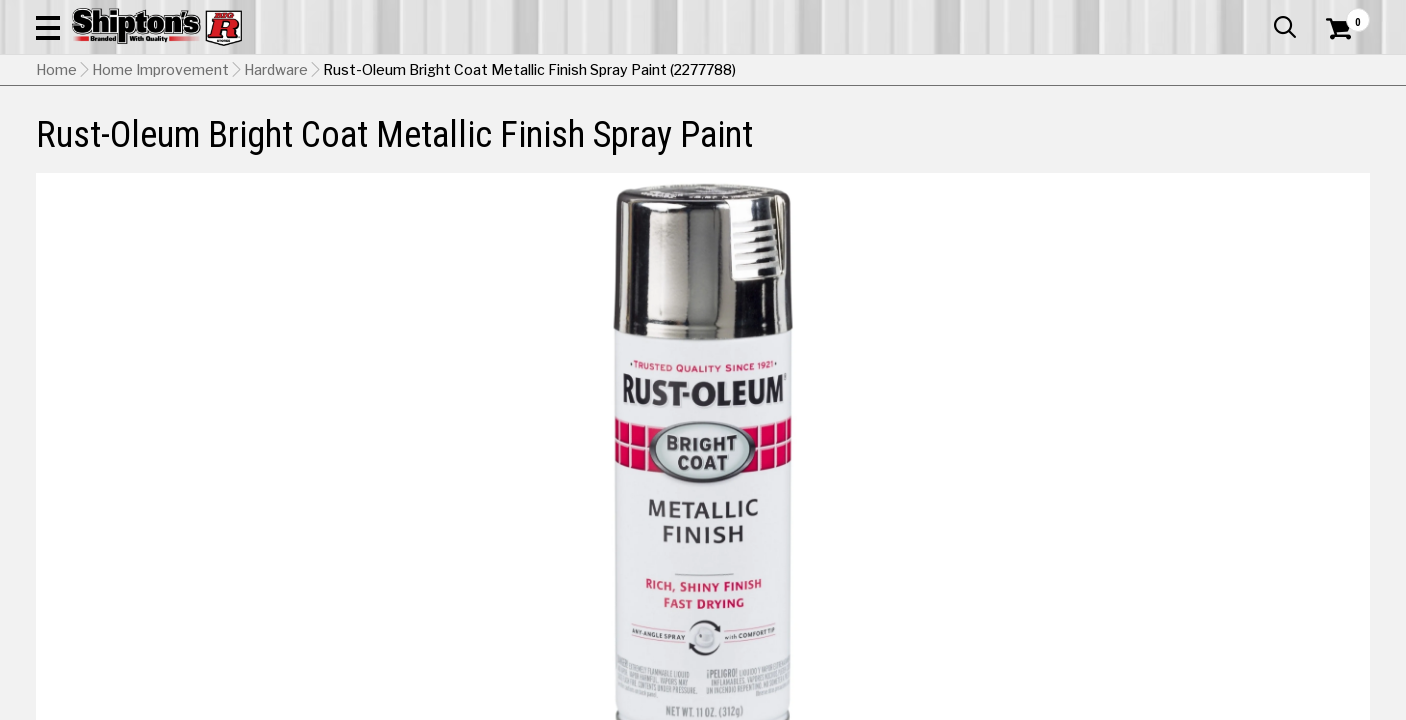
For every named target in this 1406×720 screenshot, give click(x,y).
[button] (772, 72)
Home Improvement (791, 146)
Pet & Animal (1090, 146)
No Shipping (1021, 623)
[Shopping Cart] (1336, 72)
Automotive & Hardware (334, 146)
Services (1342, 15)
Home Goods (634, 146)
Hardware (276, 195)
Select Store (1229, 623)
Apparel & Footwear (138, 146)
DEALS (1333, 146)
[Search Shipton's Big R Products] (636, 72)
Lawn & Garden (956, 146)
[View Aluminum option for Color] (997, 529)
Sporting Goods (1228, 146)
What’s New (1258, 15)
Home (56, 195)
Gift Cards (1170, 15)
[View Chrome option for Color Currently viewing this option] (1133, 529)
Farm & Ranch (502, 146)
